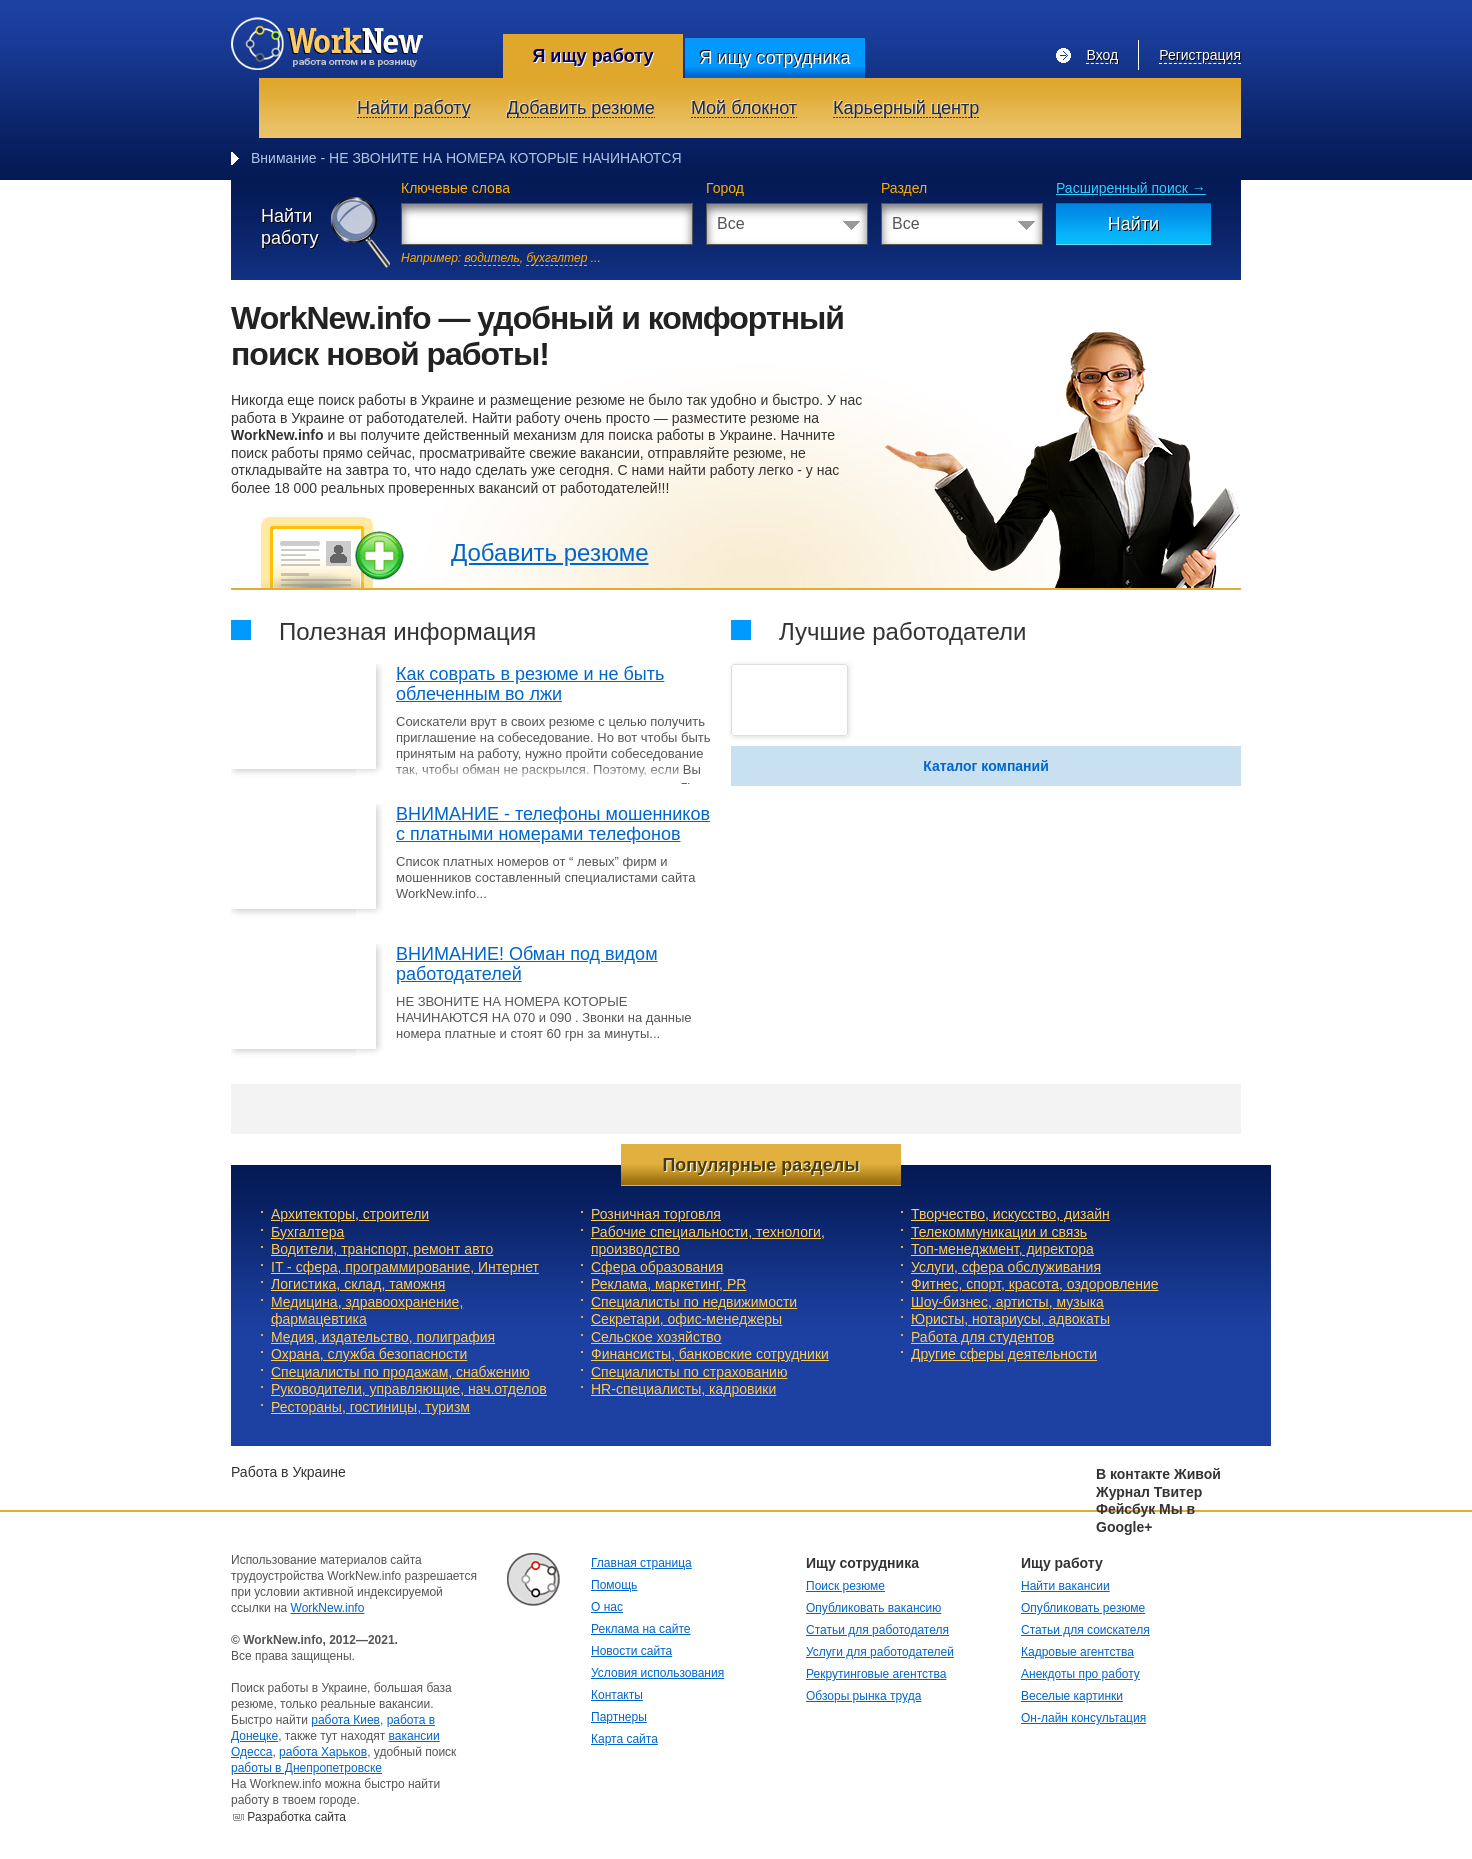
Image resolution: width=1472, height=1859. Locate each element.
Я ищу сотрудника (774, 58)
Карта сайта (624, 1739)
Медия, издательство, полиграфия (383, 1337)
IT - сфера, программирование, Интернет (405, 1267)
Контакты (617, 1695)
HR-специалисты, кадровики (683, 1389)
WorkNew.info (328, 1608)
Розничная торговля (656, 1214)
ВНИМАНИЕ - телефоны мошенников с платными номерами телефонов (553, 824)
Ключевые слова (455, 188)
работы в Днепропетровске (306, 1768)
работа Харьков (323, 1752)
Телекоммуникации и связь (999, 1232)
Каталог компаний (986, 766)
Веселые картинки (1072, 1696)
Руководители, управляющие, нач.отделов (409, 1389)
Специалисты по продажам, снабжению (400, 1372)
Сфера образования (657, 1267)
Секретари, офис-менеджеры (686, 1319)
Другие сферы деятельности (1004, 1354)
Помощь (614, 1585)
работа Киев (345, 1720)
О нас (607, 1607)
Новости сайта (631, 1651)
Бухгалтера (307, 1232)
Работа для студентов (982, 1337)
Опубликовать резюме (1083, 1608)
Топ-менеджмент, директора (1002, 1249)
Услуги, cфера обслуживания (1006, 1267)
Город (725, 188)
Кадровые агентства (1077, 1652)
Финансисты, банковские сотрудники (710, 1354)
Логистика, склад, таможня (358, 1284)
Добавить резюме (549, 552)
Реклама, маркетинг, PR (668, 1284)
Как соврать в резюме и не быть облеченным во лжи (530, 684)
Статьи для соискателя (1085, 1630)
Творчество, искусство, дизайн (1010, 1214)
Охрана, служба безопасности (369, 1354)
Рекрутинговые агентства (876, 1674)
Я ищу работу (592, 56)
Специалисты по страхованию (689, 1372)
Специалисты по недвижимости (694, 1302)
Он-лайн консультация (1083, 1718)
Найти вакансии (1065, 1586)
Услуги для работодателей (880, 1652)
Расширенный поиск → (1131, 188)
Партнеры (619, 1717)
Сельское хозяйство (656, 1337)
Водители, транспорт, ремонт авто (382, 1249)
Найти (1133, 224)
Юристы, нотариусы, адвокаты (1010, 1319)
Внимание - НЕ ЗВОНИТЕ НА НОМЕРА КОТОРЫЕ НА (426, 158)
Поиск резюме (845, 1586)
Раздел (904, 188)
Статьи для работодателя (877, 1630)
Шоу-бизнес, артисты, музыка (1007, 1302)
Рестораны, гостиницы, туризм (370, 1407)
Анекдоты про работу (1080, 1674)
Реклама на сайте (641, 1629)
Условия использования (657, 1673)
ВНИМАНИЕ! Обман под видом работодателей (527, 964)
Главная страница (641, 1563)
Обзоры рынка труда (863, 1696)
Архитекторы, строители (350, 1214)
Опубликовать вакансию (873, 1608)
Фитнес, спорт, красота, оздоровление (1035, 1284)
